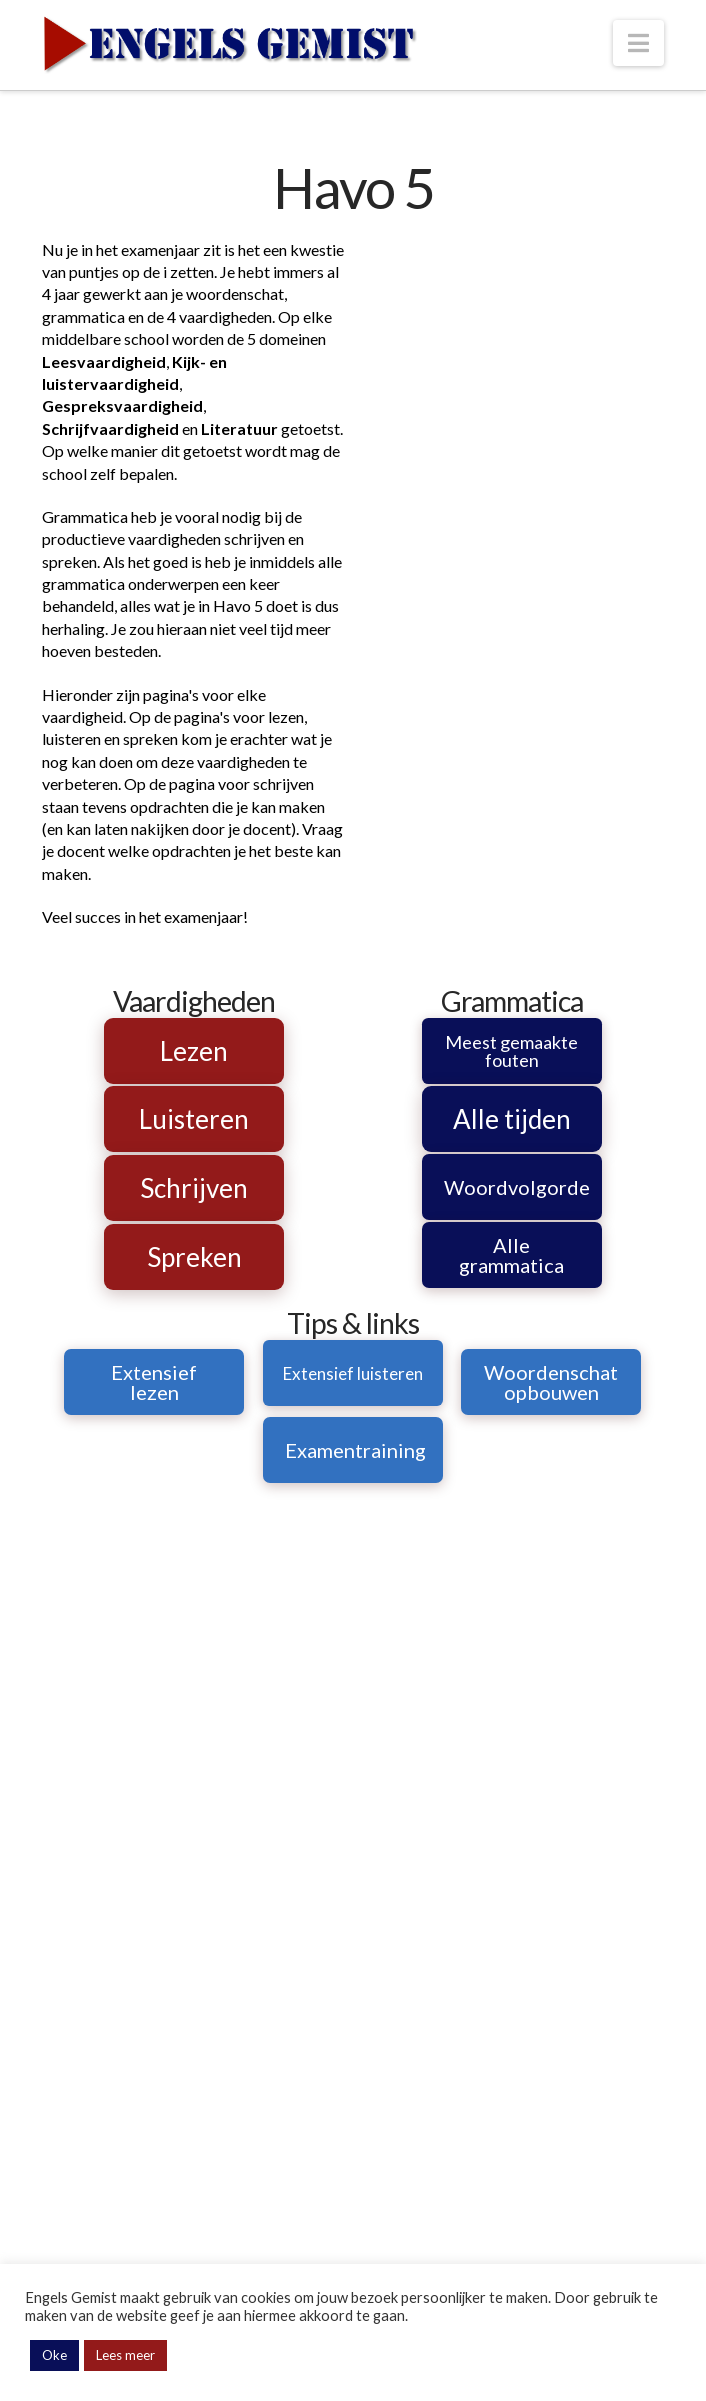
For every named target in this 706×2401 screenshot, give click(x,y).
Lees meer (125, 2355)
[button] (638, 43)
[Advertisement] (512, 364)
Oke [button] (54, 2355)
